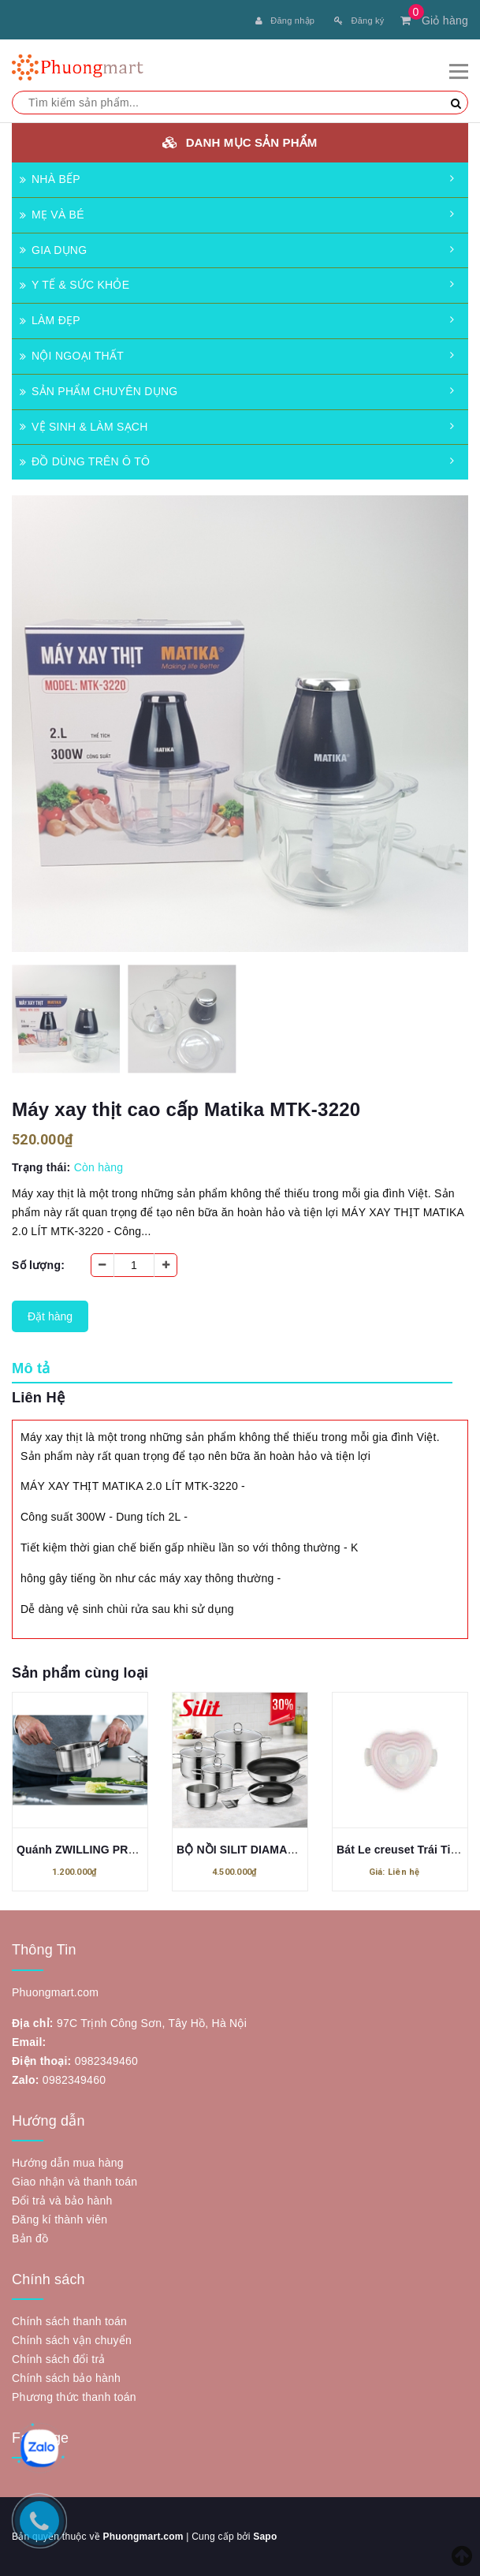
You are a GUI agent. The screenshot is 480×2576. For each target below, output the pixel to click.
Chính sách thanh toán (69, 2321)
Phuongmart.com (142, 2536)
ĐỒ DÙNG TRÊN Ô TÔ (85, 461)
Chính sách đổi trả (59, 2359)
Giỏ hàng (434, 20)
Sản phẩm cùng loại (80, 1673)
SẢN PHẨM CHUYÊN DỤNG (98, 391)
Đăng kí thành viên (59, 2219)
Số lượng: (38, 1265)
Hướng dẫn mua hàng (68, 2162)
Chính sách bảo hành (66, 2378)
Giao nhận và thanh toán (74, 2181)
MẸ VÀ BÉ (52, 214)
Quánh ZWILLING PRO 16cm (93, 1849)
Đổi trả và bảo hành (62, 2200)
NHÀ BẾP (50, 179)
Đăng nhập (284, 20)
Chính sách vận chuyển (72, 2340)
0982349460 (106, 2061)
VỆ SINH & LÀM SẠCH (84, 426)
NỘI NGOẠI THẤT (72, 355)
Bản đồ (30, 2238)
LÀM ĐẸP (50, 320)
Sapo (265, 2536)
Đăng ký (359, 20)
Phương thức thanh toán (74, 2397)
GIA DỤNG (53, 250)
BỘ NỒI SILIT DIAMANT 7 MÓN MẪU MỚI (285, 1849)
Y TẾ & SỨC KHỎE (74, 284)
